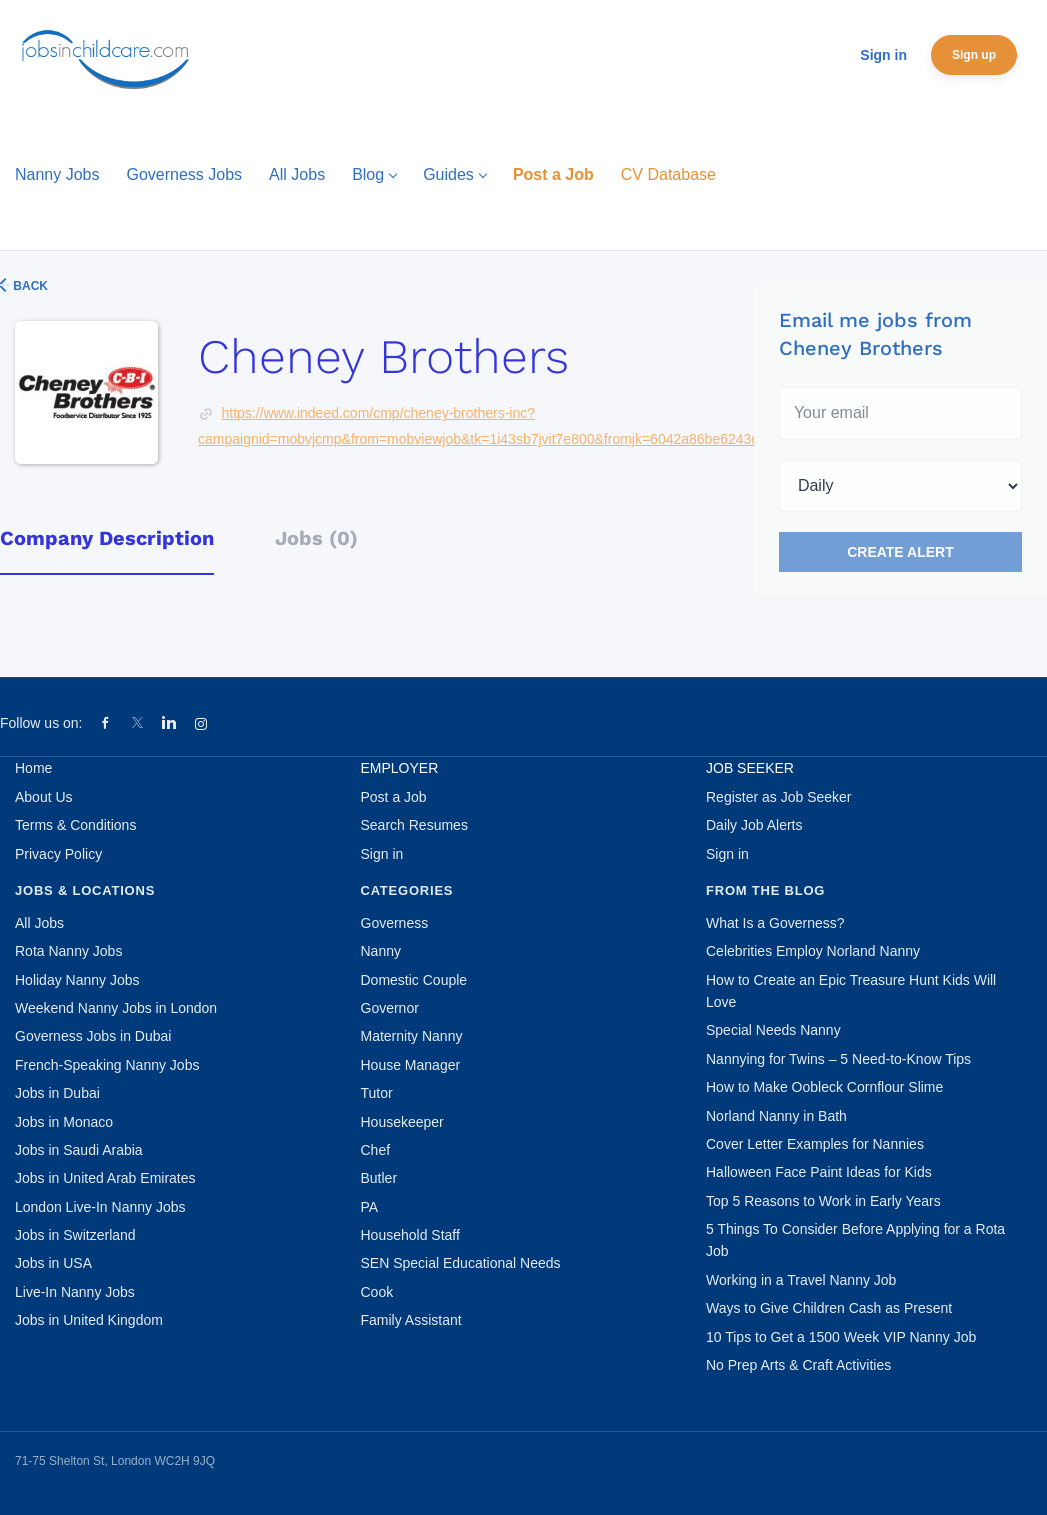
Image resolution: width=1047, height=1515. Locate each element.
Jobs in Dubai (57, 1093)
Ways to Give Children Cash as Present (829, 1308)
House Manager (411, 1065)
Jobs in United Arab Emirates (105, 1178)
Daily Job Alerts (754, 825)
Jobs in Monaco (64, 1122)
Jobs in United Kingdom (89, 1320)
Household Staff (410, 1235)
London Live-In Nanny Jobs (100, 1207)
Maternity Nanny (412, 1036)
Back (29, 286)
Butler (379, 1178)
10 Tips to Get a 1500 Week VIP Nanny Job (841, 1337)
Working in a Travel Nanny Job (801, 1280)
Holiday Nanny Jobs (77, 980)
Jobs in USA (53, 1263)
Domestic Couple (414, 980)
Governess (395, 923)
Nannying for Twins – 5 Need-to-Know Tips (838, 1059)
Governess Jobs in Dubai (93, 1036)
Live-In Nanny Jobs (75, 1292)
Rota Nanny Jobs (68, 951)
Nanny (381, 951)
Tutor (377, 1093)
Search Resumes (414, 825)
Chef (376, 1150)
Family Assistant (411, 1320)
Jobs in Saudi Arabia (79, 1150)
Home (33, 768)
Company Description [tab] (107, 538)
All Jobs (39, 923)
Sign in (883, 55)
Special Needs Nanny (773, 1030)
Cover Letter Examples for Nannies (815, 1144)
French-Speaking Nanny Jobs (107, 1065)
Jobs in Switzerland (75, 1235)
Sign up (974, 55)
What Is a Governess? (775, 923)
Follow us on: (41, 723)
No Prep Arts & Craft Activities (798, 1365)
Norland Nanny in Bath (776, 1116)
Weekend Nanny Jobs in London (116, 1008)
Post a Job (394, 797)
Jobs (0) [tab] (316, 538)
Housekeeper (402, 1122)
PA (370, 1207)
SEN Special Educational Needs (461, 1263)
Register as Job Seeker (779, 797)
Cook (377, 1292)
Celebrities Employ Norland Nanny (813, 951)
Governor (390, 1008)
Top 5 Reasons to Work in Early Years (823, 1201)
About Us (44, 797)
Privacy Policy (58, 854)
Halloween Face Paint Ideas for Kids (819, 1172)
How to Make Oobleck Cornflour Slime (824, 1087)
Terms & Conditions (75, 825)
